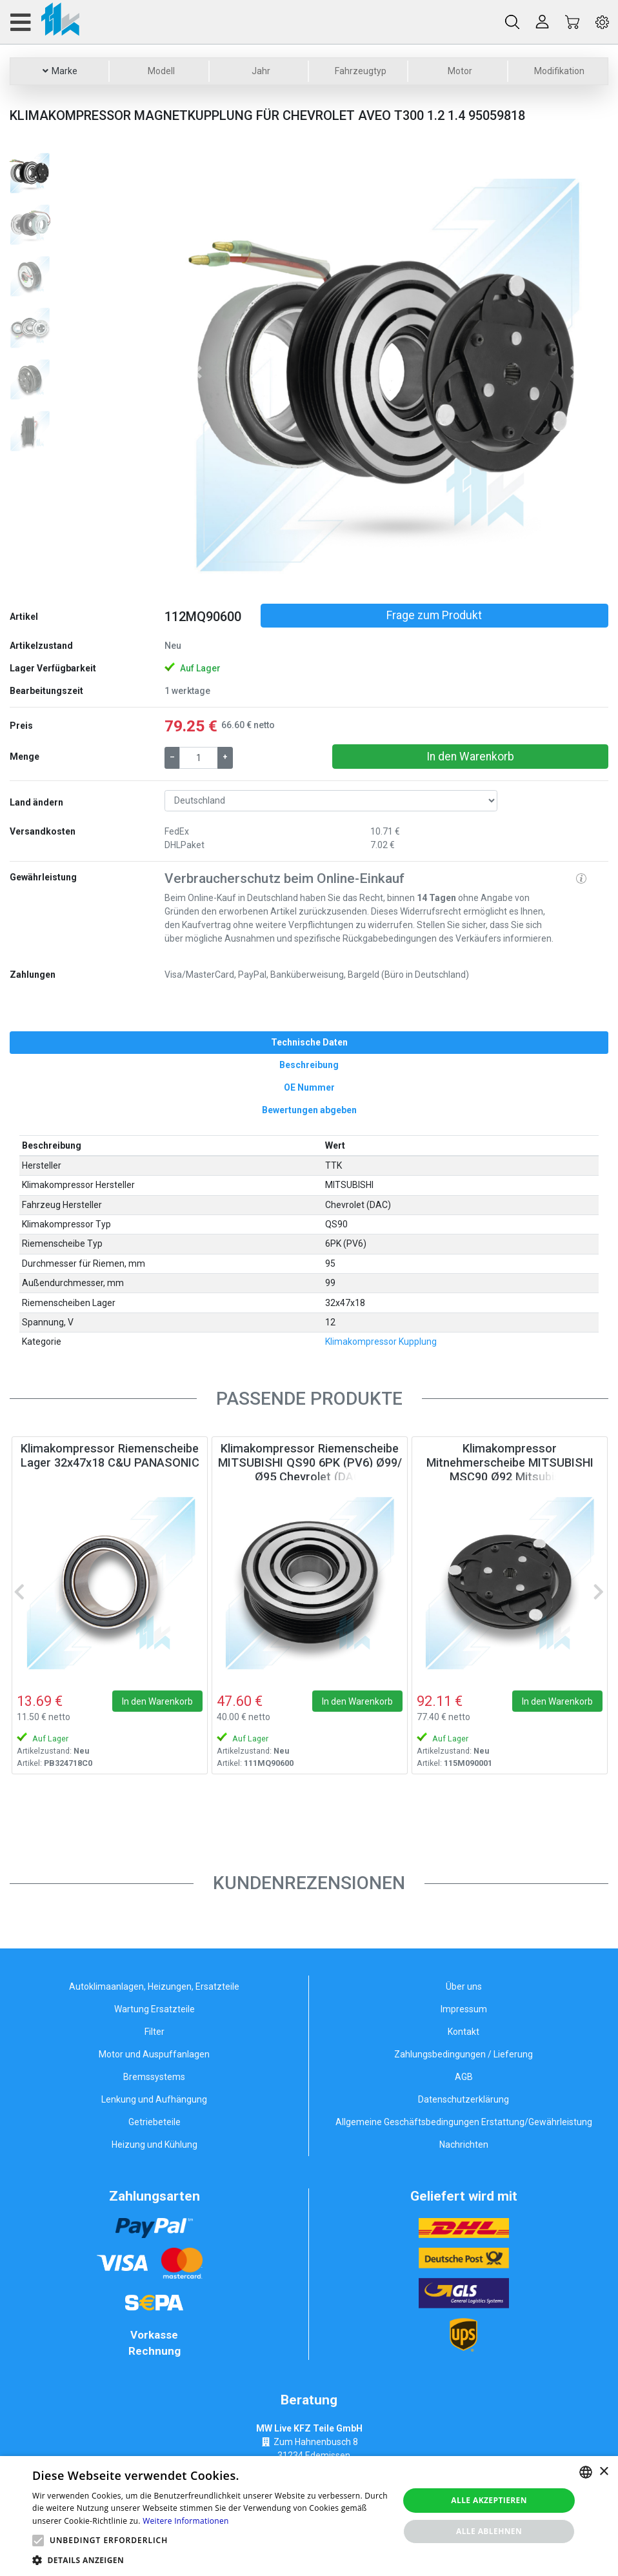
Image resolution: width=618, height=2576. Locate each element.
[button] (197, 372)
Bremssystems (154, 2077)
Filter (154, 2031)
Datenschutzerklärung (463, 2099)
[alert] (309, 2516)
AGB (464, 2077)
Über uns (464, 1986)
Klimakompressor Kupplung (381, 1341)
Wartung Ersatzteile (154, 2009)
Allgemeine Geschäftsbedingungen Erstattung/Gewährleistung (463, 2122)
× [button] (603, 2472)
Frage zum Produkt (434, 615)
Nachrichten (463, 2144)
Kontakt (463, 2031)
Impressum (464, 2009)
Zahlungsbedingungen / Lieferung (463, 2054)
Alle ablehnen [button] (489, 2531)
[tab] (309, 1042)
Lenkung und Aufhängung (154, 2099)
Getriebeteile (154, 2122)
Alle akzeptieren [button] (489, 2500)
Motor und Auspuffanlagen (154, 2054)
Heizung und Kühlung (154, 2144)
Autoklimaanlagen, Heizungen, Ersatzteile (154, 1986)
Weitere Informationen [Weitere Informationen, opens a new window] (186, 2520)
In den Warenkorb (470, 756)
